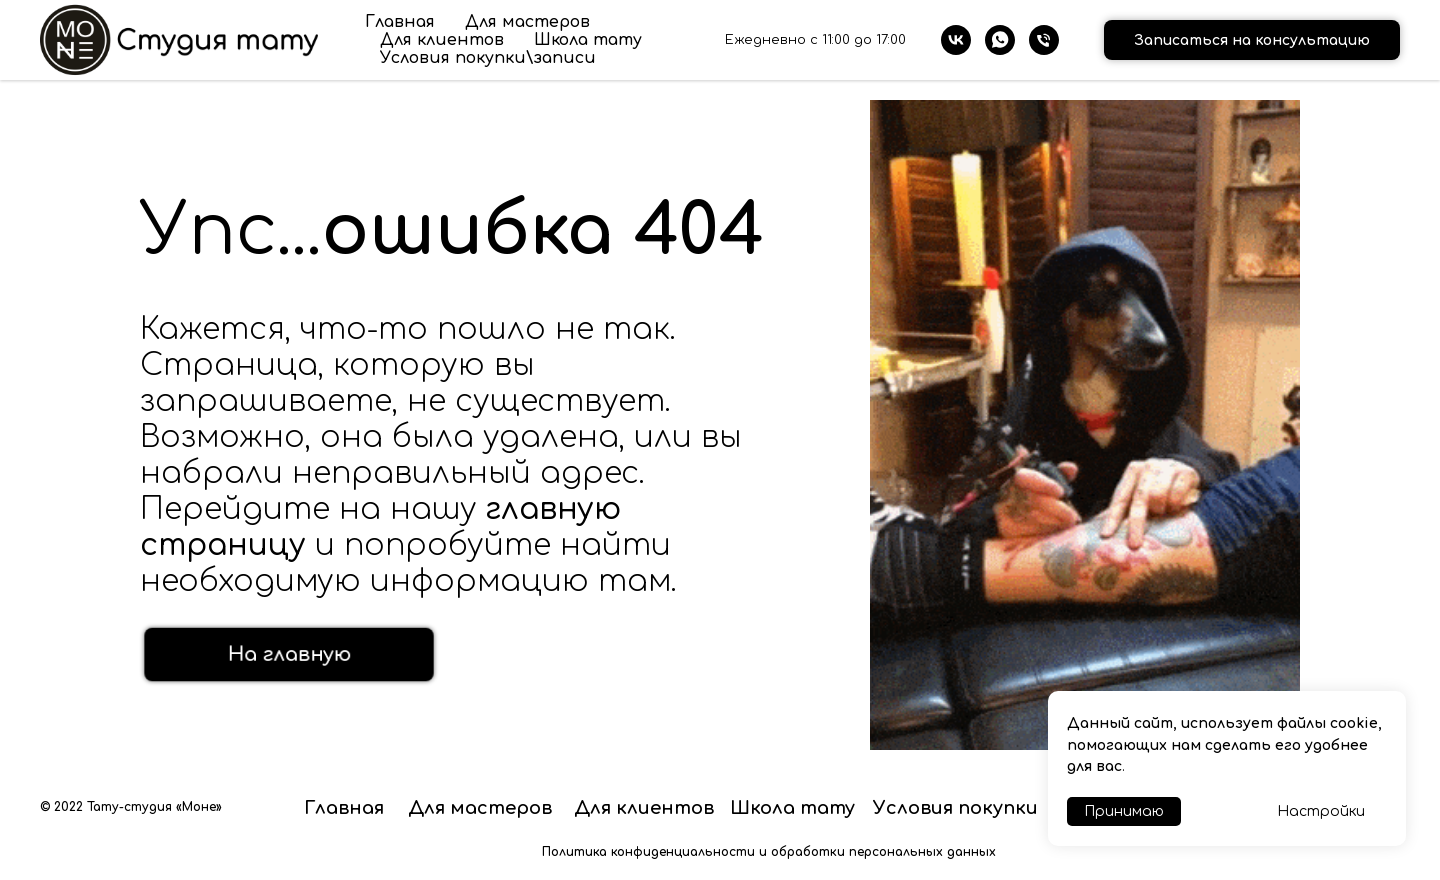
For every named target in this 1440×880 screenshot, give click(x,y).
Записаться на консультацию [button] (1252, 40)
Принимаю (1124, 811)
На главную (289, 654)
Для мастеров (480, 808)
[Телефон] (1044, 40)
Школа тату (588, 40)
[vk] (956, 40)
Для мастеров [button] (527, 22)
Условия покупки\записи (488, 58)
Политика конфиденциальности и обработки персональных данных (769, 852)
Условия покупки (955, 808)
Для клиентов (442, 40)
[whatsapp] (1000, 40)
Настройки (1321, 811)
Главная (400, 22)
